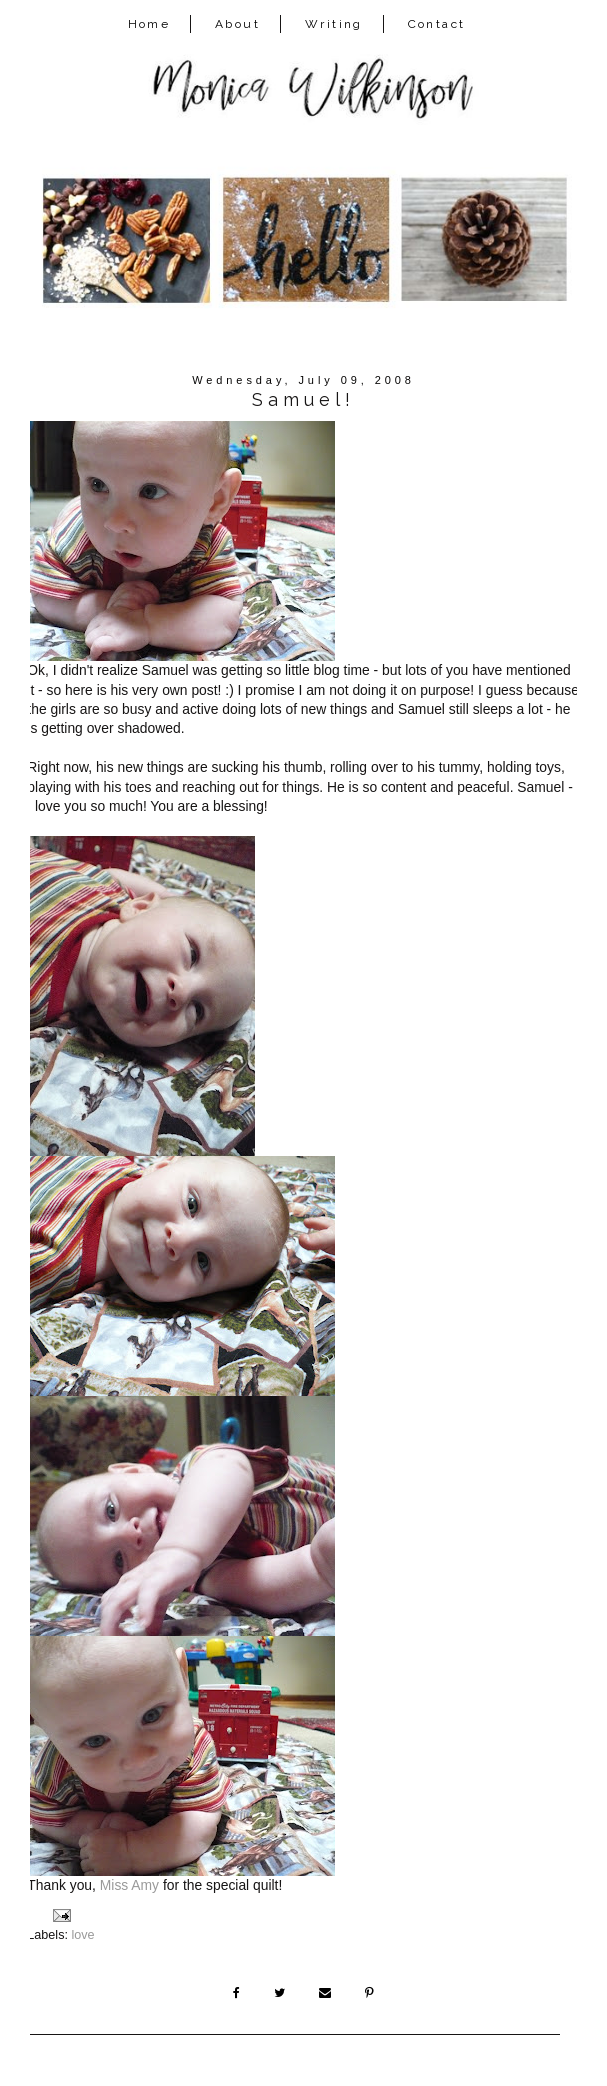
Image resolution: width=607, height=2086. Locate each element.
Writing (334, 24)
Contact (437, 24)
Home (149, 24)
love (82, 1935)
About (237, 24)
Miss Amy (129, 1885)
